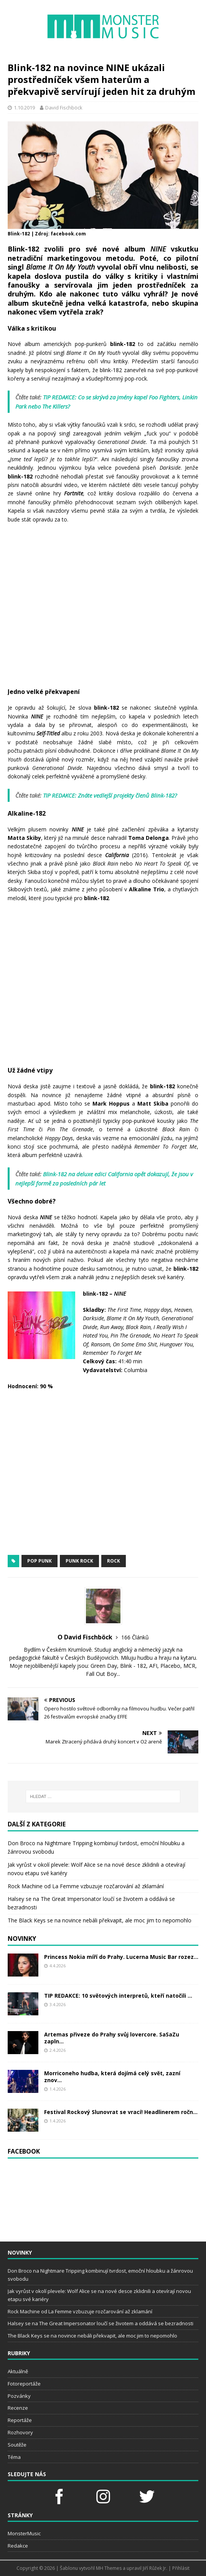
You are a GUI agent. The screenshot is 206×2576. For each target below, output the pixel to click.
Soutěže (17, 2444)
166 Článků (135, 1637)
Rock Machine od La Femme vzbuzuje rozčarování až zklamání (86, 1886)
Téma (14, 2456)
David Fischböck (63, 107)
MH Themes (109, 2568)
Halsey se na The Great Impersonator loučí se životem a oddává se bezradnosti (100, 2323)
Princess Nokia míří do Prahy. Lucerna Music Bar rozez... (121, 1956)
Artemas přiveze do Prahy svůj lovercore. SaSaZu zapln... (111, 2038)
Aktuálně (18, 2371)
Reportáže (20, 2420)
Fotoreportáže (24, 2383)
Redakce (18, 2545)
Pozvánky (19, 2395)
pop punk (39, 1561)
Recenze (18, 2407)
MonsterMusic (24, 2533)
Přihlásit (181, 2568)
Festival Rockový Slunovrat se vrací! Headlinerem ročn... (121, 2112)
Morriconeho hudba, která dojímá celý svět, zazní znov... (112, 2076)
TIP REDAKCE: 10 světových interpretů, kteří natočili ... (118, 1995)
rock (113, 1561)
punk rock (79, 1561)
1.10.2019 (24, 107)
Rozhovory (20, 2432)
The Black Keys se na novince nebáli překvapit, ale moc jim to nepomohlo (99, 1920)
